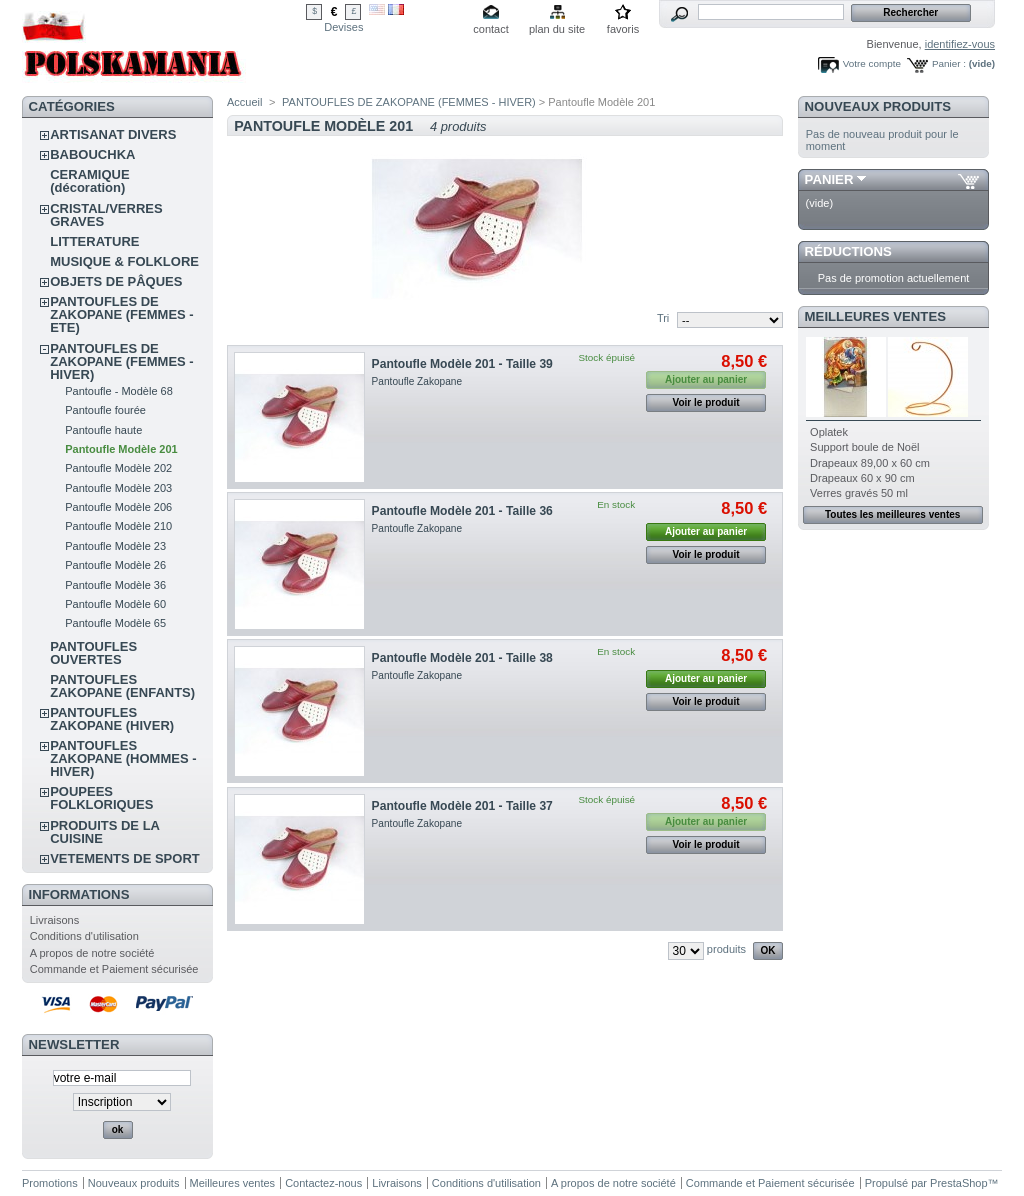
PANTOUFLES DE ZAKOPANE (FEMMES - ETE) (121, 314)
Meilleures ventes (875, 316)
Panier (829, 179)
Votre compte (872, 63)
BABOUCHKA (92, 154)
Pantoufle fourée (105, 410)
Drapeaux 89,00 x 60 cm (870, 463)
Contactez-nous (323, 1183)
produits (726, 949)
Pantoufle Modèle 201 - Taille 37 (462, 806)
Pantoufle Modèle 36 (115, 585)
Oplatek (829, 432)
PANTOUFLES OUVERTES (93, 653)
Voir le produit (706, 402)
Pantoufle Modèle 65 (115, 623)
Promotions (50, 1183)
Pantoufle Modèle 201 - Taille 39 (462, 364)
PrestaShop (958, 1183)
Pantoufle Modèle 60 (115, 604)
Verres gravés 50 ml (859, 493)
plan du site (557, 29)
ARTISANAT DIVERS (113, 134)
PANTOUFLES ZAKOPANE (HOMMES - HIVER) (123, 758)
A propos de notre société (92, 953)
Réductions (848, 251)
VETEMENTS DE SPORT (125, 858)
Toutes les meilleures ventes (892, 514)
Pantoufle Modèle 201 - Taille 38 (462, 658)
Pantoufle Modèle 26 (115, 565)
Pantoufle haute (103, 430)
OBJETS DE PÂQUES (116, 281)
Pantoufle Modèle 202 (118, 468)
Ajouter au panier (706, 531)
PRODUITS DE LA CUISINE (104, 832)
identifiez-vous (960, 44)
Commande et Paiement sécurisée (114, 969)
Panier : (949, 63)
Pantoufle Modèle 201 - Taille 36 (462, 511)
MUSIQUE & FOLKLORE (124, 261)
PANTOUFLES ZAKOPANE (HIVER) (112, 719)
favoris (623, 29)
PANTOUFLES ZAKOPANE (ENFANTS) (122, 686)
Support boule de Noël (864, 447)
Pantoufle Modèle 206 (118, 507)
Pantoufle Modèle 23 (115, 546)
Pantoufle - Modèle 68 (119, 391)
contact (490, 29)
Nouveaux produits (878, 106)
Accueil (244, 102)
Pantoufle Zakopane (417, 381)
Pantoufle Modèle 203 (118, 488)
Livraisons (55, 920)
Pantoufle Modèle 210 (118, 526)
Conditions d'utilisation (84, 936)
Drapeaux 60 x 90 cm (862, 478)
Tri (663, 318)
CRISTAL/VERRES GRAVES (106, 215)
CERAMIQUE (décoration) (89, 181)
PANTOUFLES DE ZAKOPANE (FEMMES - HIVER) (121, 361)
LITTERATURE (94, 241)
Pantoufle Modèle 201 (121, 449)
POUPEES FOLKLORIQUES (101, 798)
